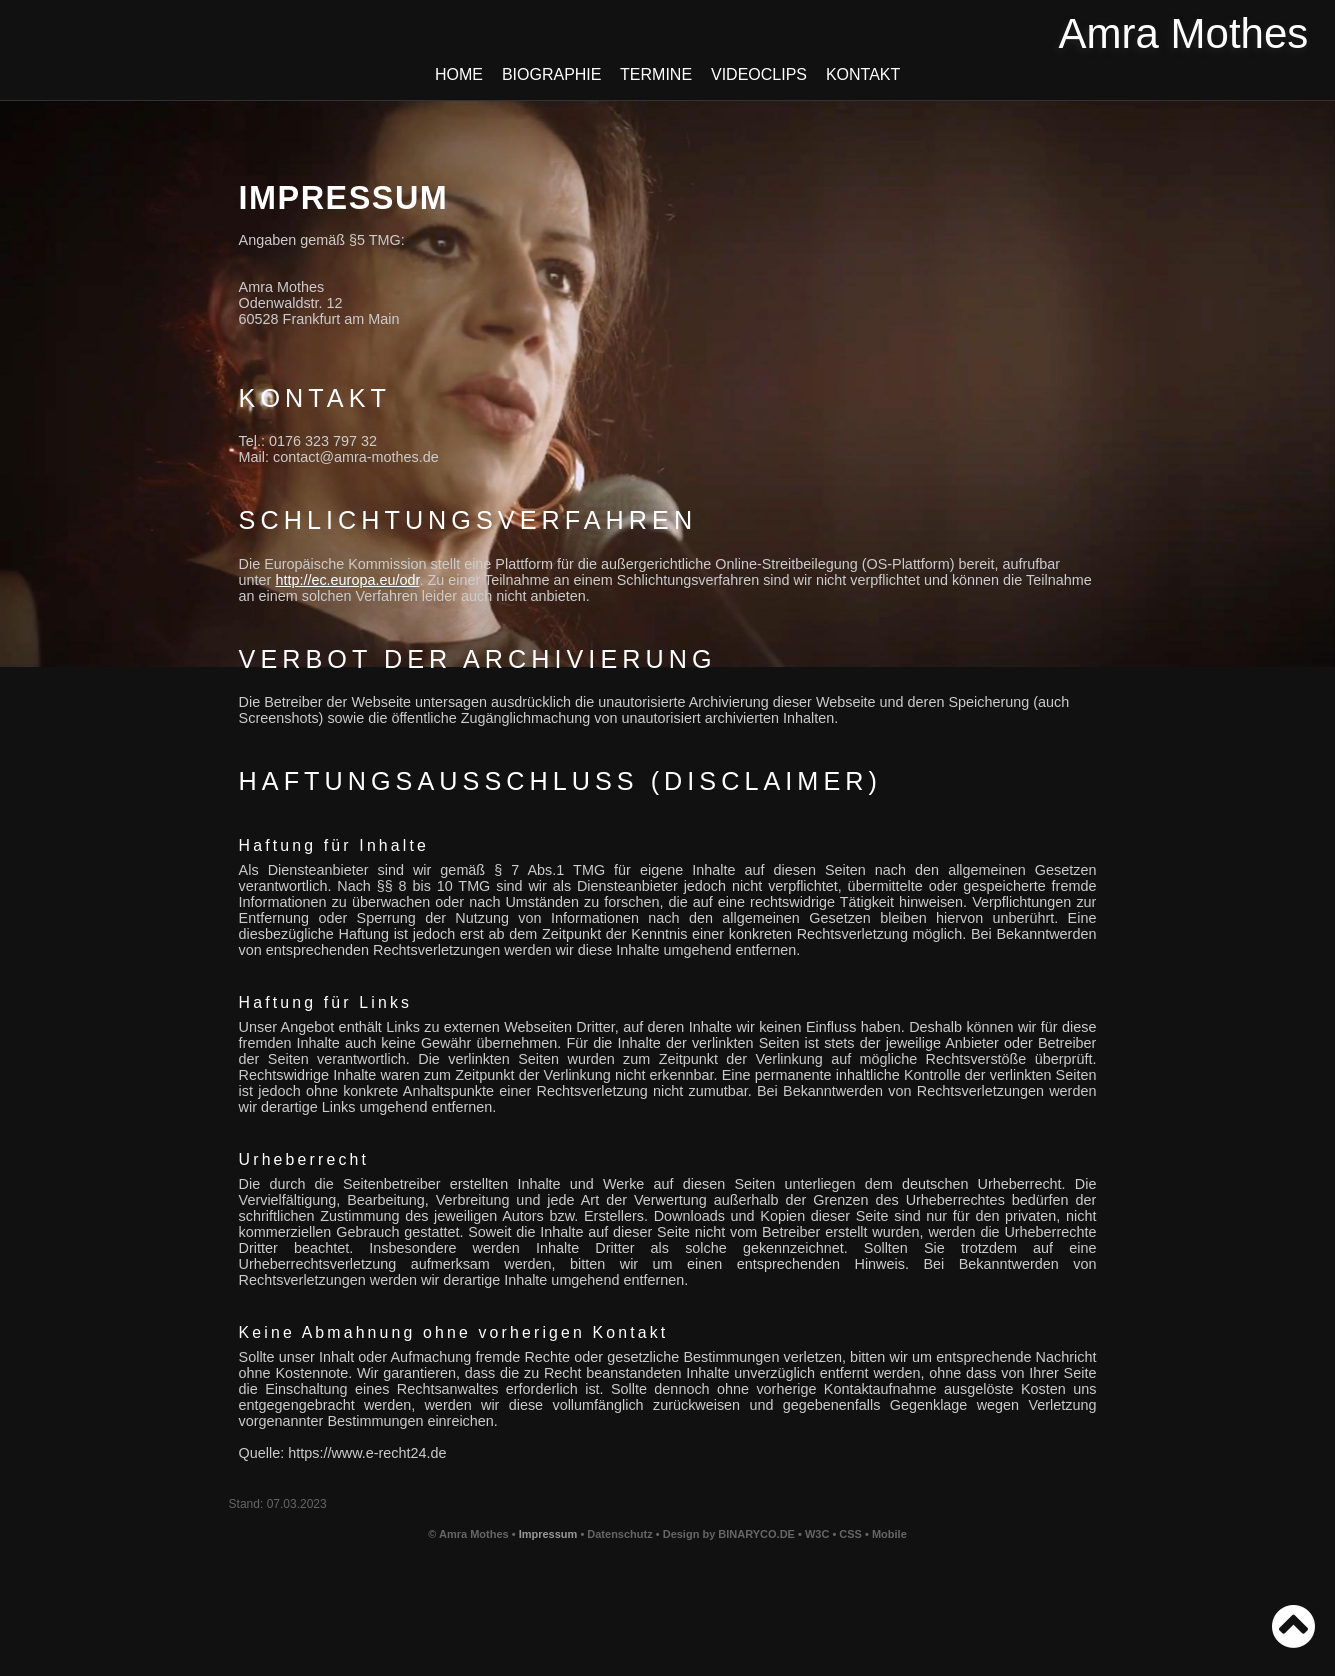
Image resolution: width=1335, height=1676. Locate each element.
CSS (852, 1534)
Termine (656, 74)
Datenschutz (619, 1534)
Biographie (551, 74)
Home (459, 74)
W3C (819, 1534)
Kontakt (862, 74)
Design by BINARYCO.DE (729, 1534)
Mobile (889, 1534)
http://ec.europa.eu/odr (347, 580)
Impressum (548, 1534)
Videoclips (759, 74)
